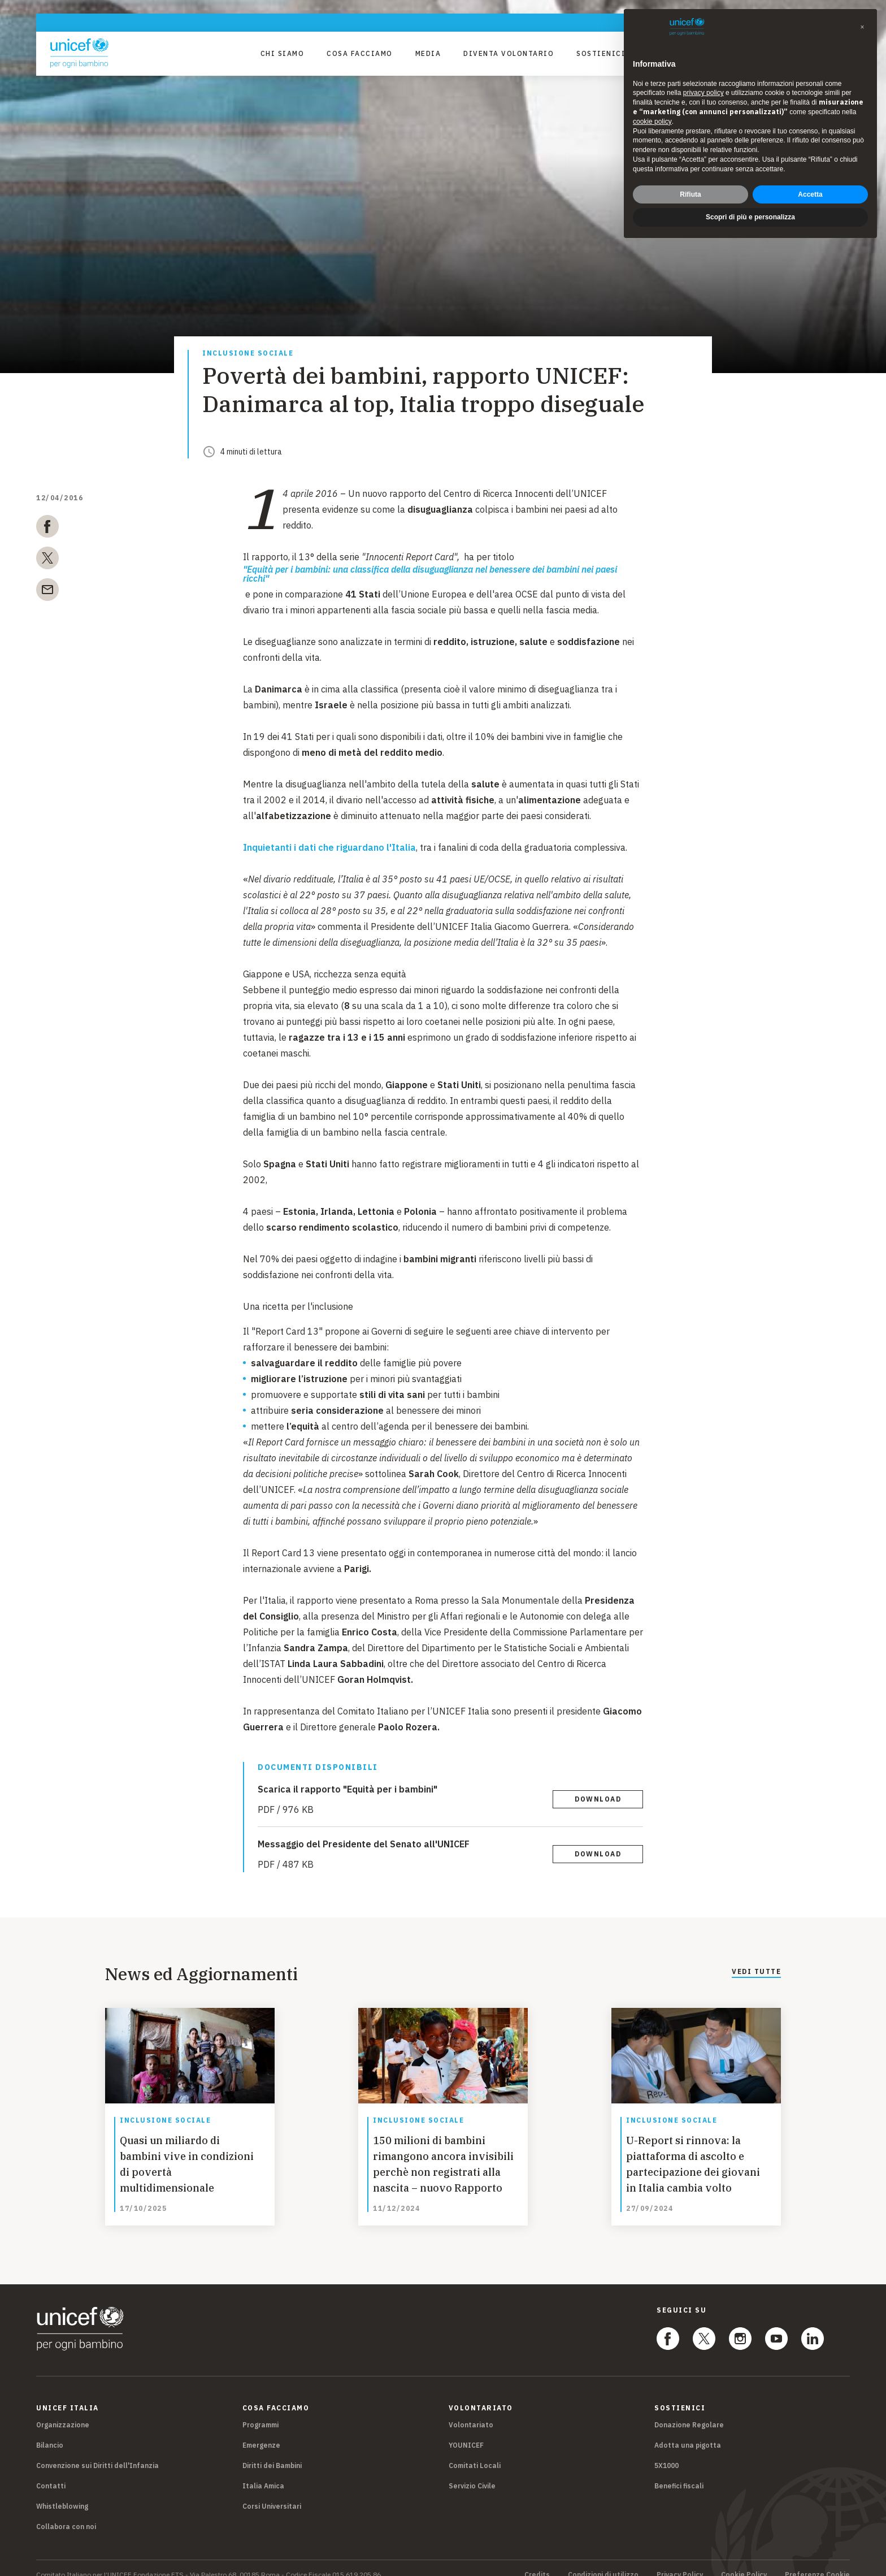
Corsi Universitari (271, 2492)
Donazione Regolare (689, 2411)
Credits (537, 2561)
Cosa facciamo (360, 53)
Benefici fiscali (678, 2472)
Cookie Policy (744, 2561)
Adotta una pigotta (687, 2431)
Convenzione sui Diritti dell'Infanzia (97, 2452)
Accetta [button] (810, 194)
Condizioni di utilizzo (603, 2561)
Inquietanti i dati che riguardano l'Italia (329, 847)
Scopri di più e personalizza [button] (750, 217)
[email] (47, 591)
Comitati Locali (475, 2452)
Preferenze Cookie (817, 2561)
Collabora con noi (66, 2513)
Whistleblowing (62, 2492)
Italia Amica (263, 2472)
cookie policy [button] (652, 121)
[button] (862, 27)
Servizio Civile (472, 2472)
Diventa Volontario (508, 53)
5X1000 (666, 2452)
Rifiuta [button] (690, 194)
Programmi (260, 2411)
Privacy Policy (680, 2561)
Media (428, 53)
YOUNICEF (466, 2431)
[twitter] (47, 560)
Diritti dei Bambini (272, 2452)
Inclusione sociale (247, 353)
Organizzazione (62, 2411)
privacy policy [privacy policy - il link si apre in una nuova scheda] (703, 93)
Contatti (51, 2472)
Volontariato (471, 2411)
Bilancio (49, 2431)
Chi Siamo (282, 53)
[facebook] (47, 528)
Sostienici (601, 53)
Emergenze (261, 2431)
